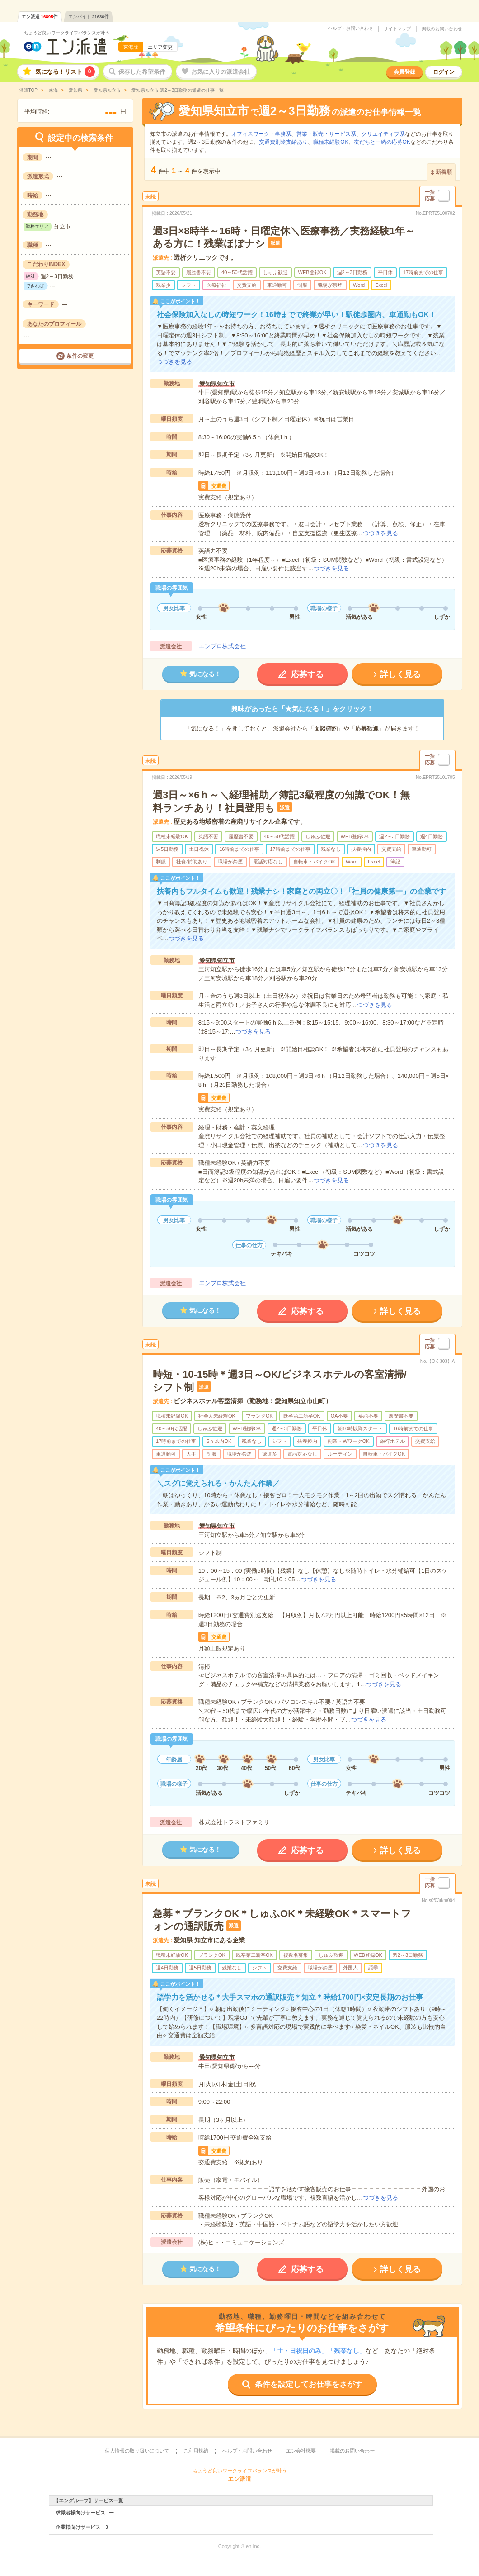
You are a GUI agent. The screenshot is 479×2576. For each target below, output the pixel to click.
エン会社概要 (301, 2450)
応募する (307, 674)
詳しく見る (400, 674)
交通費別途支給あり (283, 142)
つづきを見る (174, 361)
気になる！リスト (65, 71)
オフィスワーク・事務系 (261, 134)
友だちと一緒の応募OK (382, 142)
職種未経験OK (330, 142)
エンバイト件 (88, 16)
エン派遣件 (40, 16)
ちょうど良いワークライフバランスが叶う (67, 32)
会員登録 (404, 72)
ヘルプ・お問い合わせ (350, 28)
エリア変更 (160, 47)
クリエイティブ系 (383, 134)
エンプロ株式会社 (222, 646)
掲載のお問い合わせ (442, 29)
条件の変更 (80, 356)
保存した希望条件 (141, 71)
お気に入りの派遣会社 (220, 71)
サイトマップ (397, 29)
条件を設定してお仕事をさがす (308, 2384)
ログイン (444, 72)
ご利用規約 (195, 2450)
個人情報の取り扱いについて (137, 2450)
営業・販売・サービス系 (326, 134)
